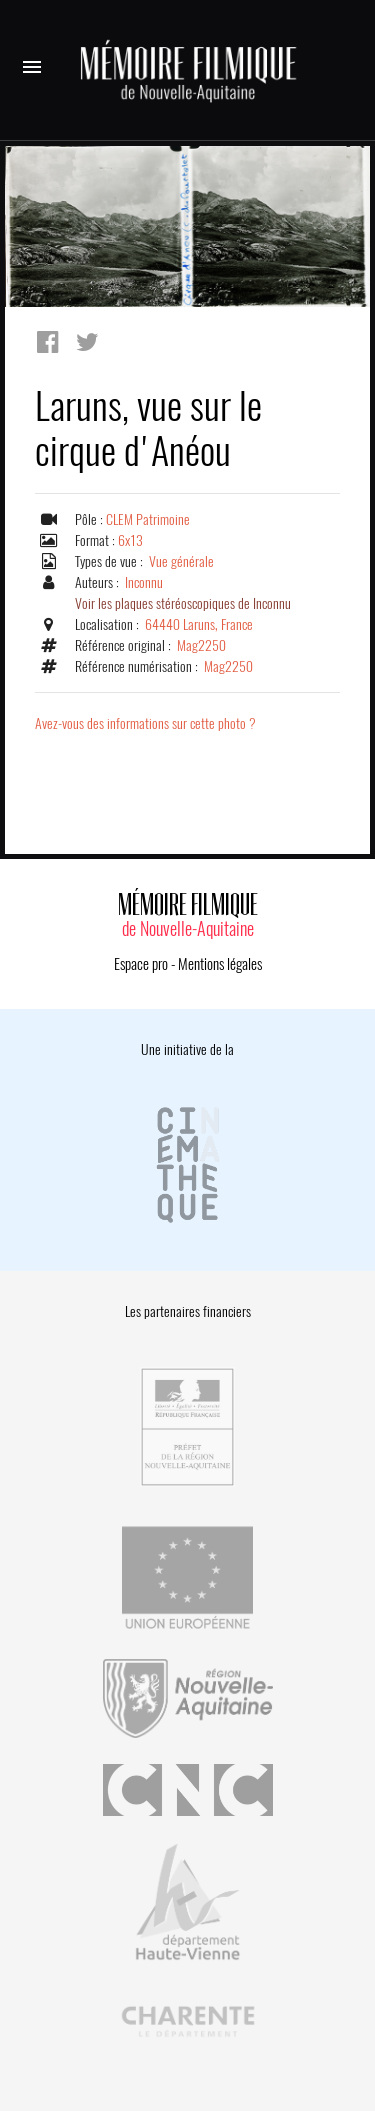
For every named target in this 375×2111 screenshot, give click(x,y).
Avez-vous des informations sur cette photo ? (145, 723)
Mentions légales (220, 964)
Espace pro (141, 964)
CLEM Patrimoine (148, 519)
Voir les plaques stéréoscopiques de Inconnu (183, 603)
